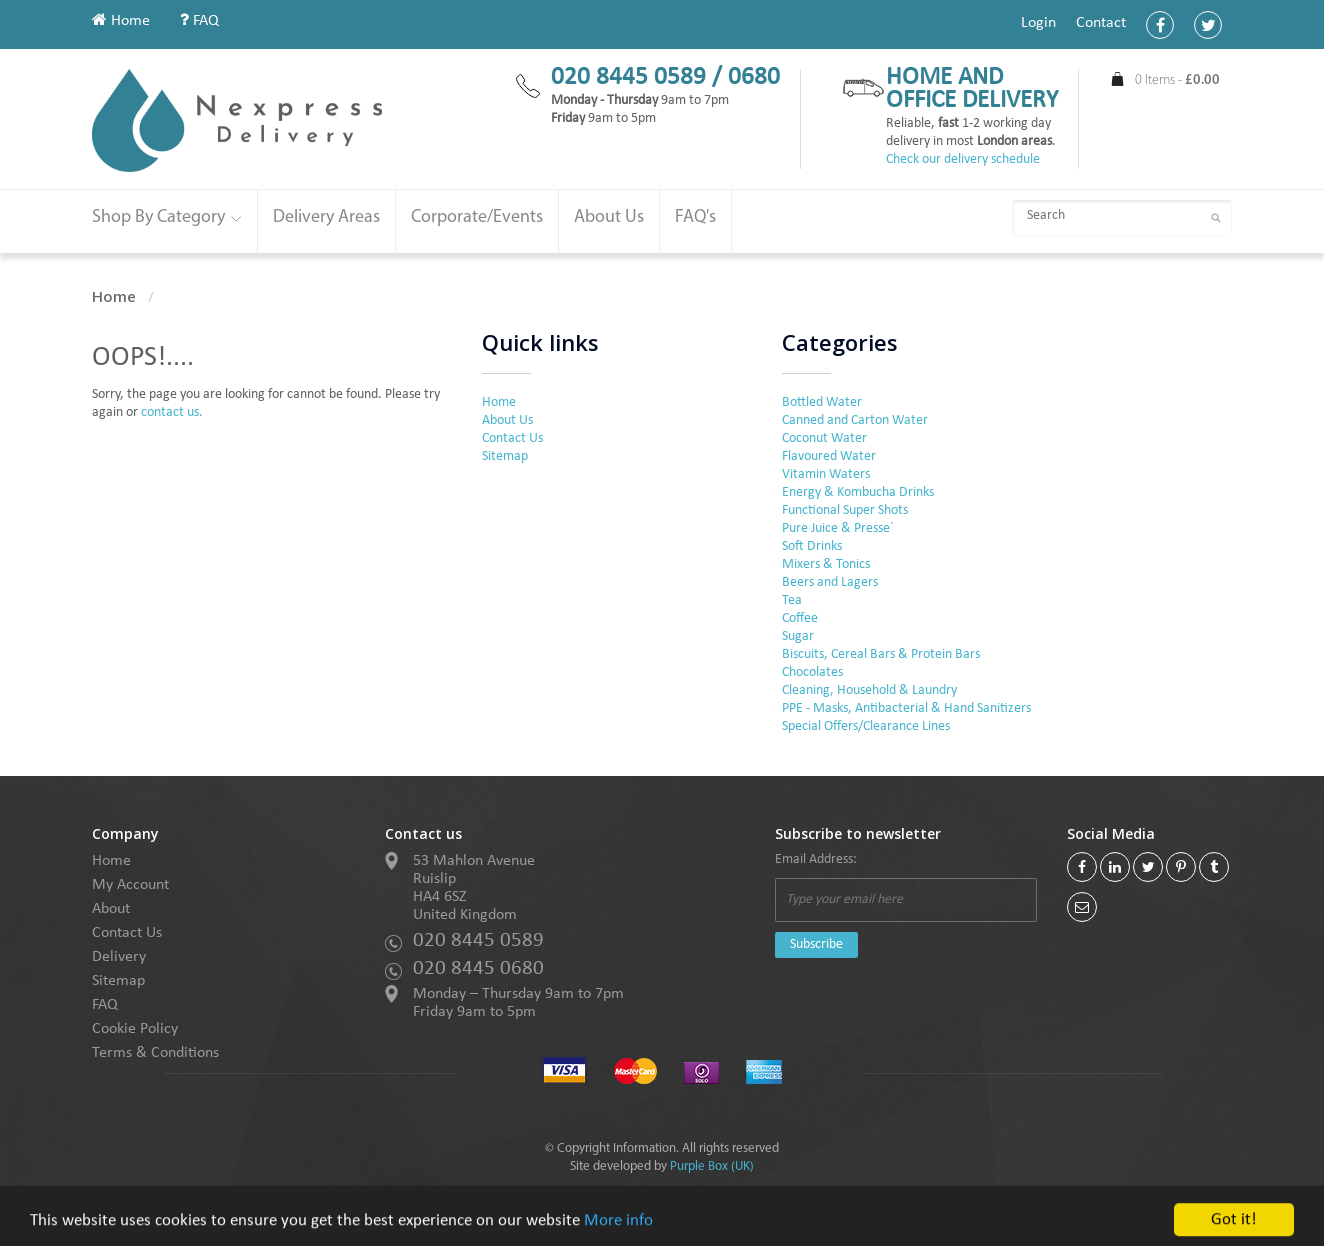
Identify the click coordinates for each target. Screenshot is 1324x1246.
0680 (754, 77)
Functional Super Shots (845, 510)
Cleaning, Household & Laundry (869, 690)
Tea (792, 600)
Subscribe (816, 944)
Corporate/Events (477, 217)
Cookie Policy (135, 1029)
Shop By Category (167, 217)
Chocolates (812, 672)
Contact (1101, 23)
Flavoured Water (829, 456)
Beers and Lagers (830, 582)
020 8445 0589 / (639, 77)
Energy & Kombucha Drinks (858, 492)
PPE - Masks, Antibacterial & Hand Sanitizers (906, 708)
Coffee (800, 618)
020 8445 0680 (478, 968)
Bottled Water (822, 402)
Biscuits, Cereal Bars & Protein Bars (881, 654)
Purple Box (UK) (712, 1166)
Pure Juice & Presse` (838, 528)
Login (1038, 23)
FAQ (199, 21)
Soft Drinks (812, 546)
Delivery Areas (326, 217)
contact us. (172, 412)
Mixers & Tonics (826, 564)
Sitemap (505, 456)
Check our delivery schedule (963, 159)
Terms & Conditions (155, 1053)
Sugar (798, 636)
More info (618, 1236)
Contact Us (512, 438)
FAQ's (695, 217)
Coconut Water (824, 438)
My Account (130, 885)
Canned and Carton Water (855, 420)
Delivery (119, 957)
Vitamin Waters (826, 474)
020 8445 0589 (478, 940)
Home (121, 21)
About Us (609, 217)
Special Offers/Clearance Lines (866, 726)
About (111, 909)
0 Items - (1177, 80)
